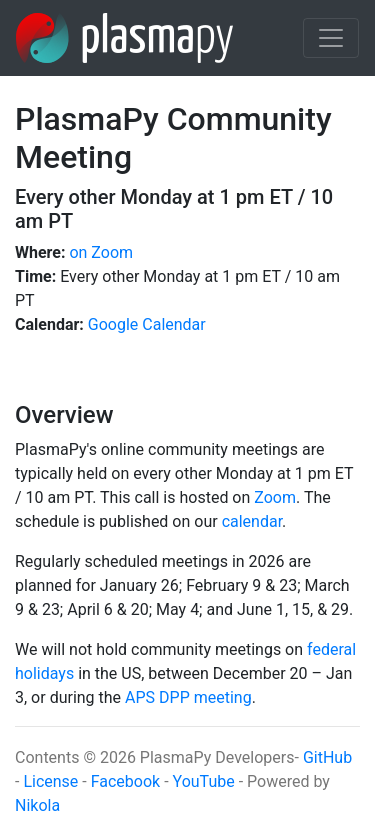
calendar (252, 521)
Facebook (125, 781)
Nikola (37, 805)
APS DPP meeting (188, 697)
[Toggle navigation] (331, 38)
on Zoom (101, 252)
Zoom (275, 497)
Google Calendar (147, 324)
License (52, 781)
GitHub (327, 757)
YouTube (204, 781)
